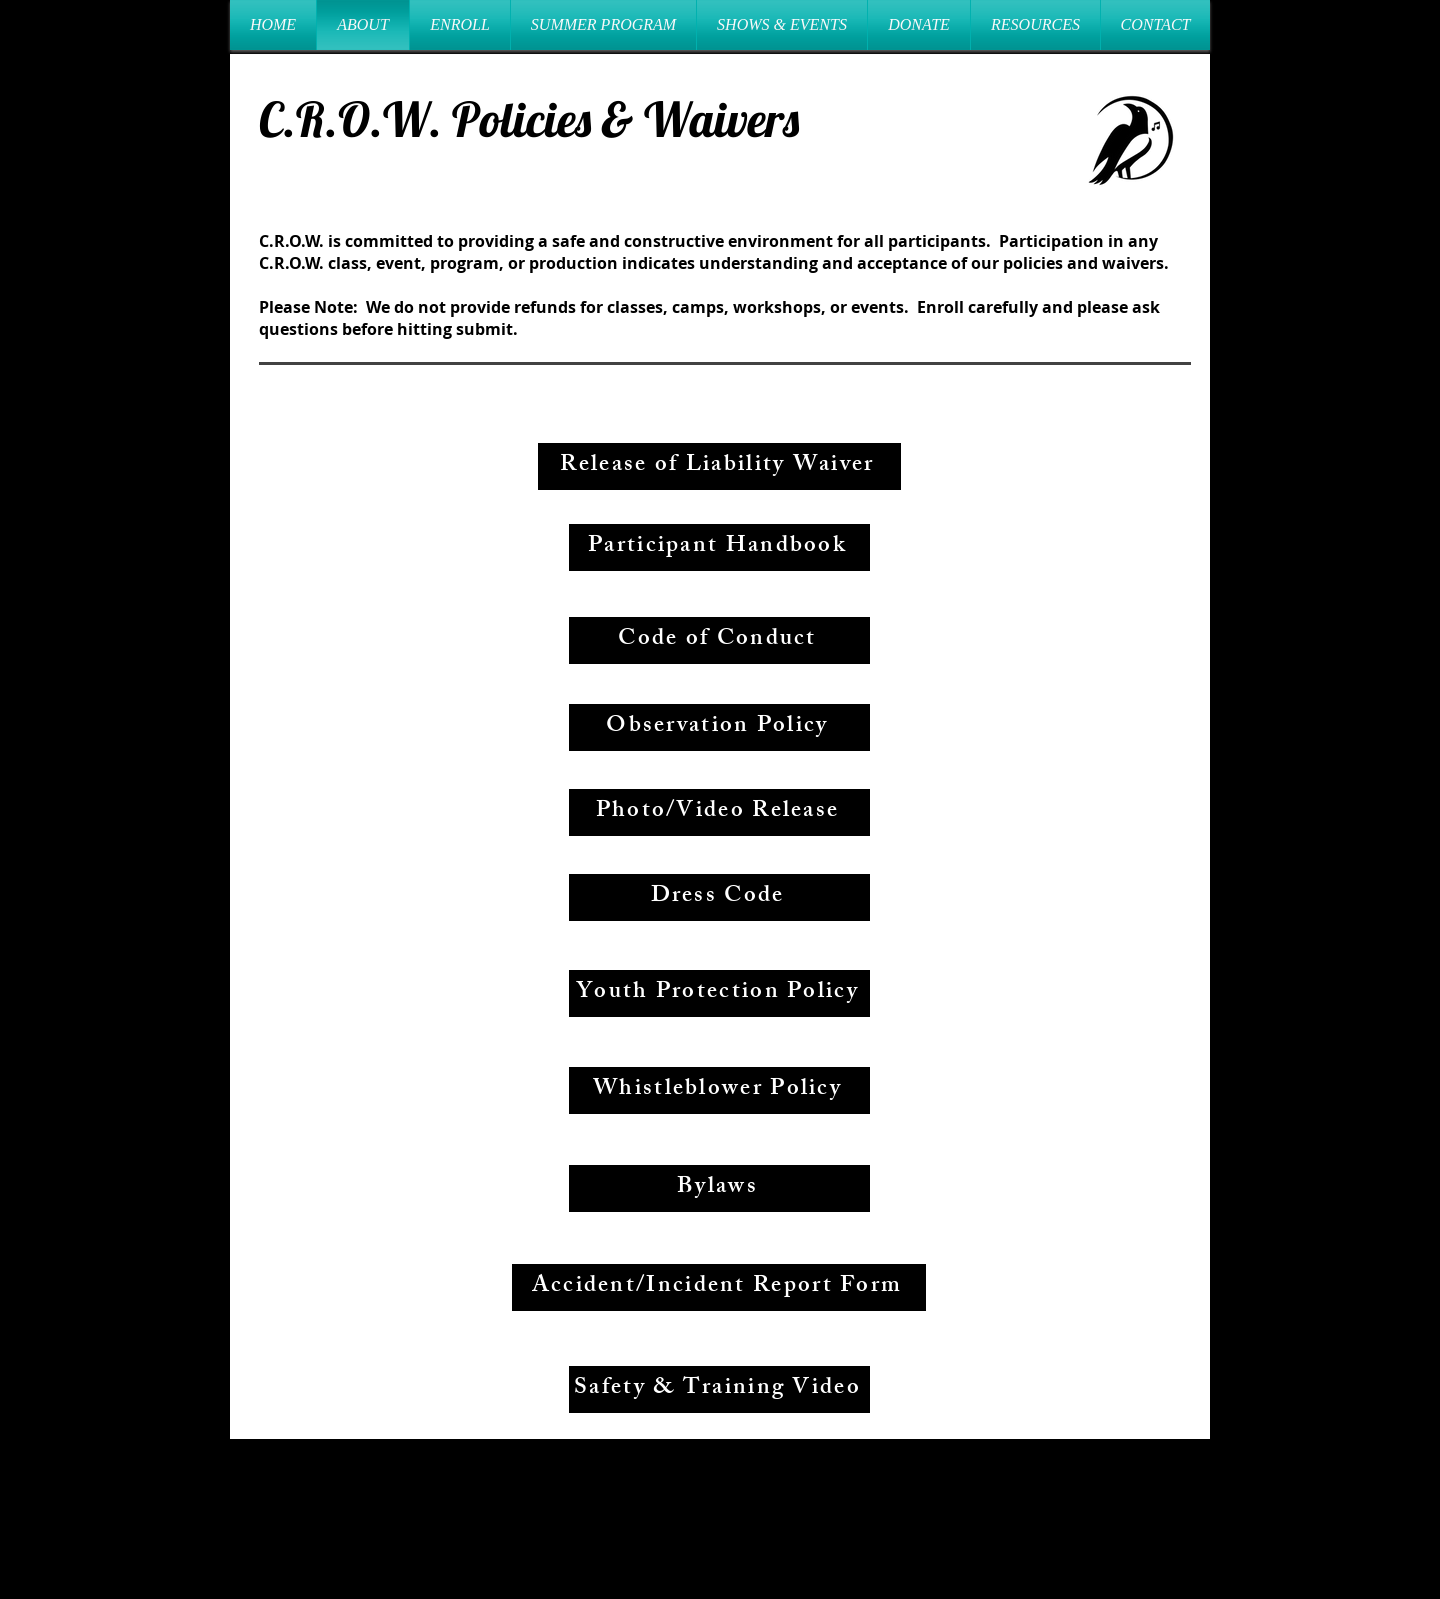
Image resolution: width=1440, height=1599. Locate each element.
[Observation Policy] (719, 727)
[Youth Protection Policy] (719, 993)
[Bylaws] (719, 1188)
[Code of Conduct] (719, 640)
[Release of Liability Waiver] (719, 466)
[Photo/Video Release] (719, 812)
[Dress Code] (719, 897)
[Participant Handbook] (719, 547)
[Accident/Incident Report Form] (719, 1287)
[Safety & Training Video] (719, 1389)
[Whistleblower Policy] (719, 1090)
